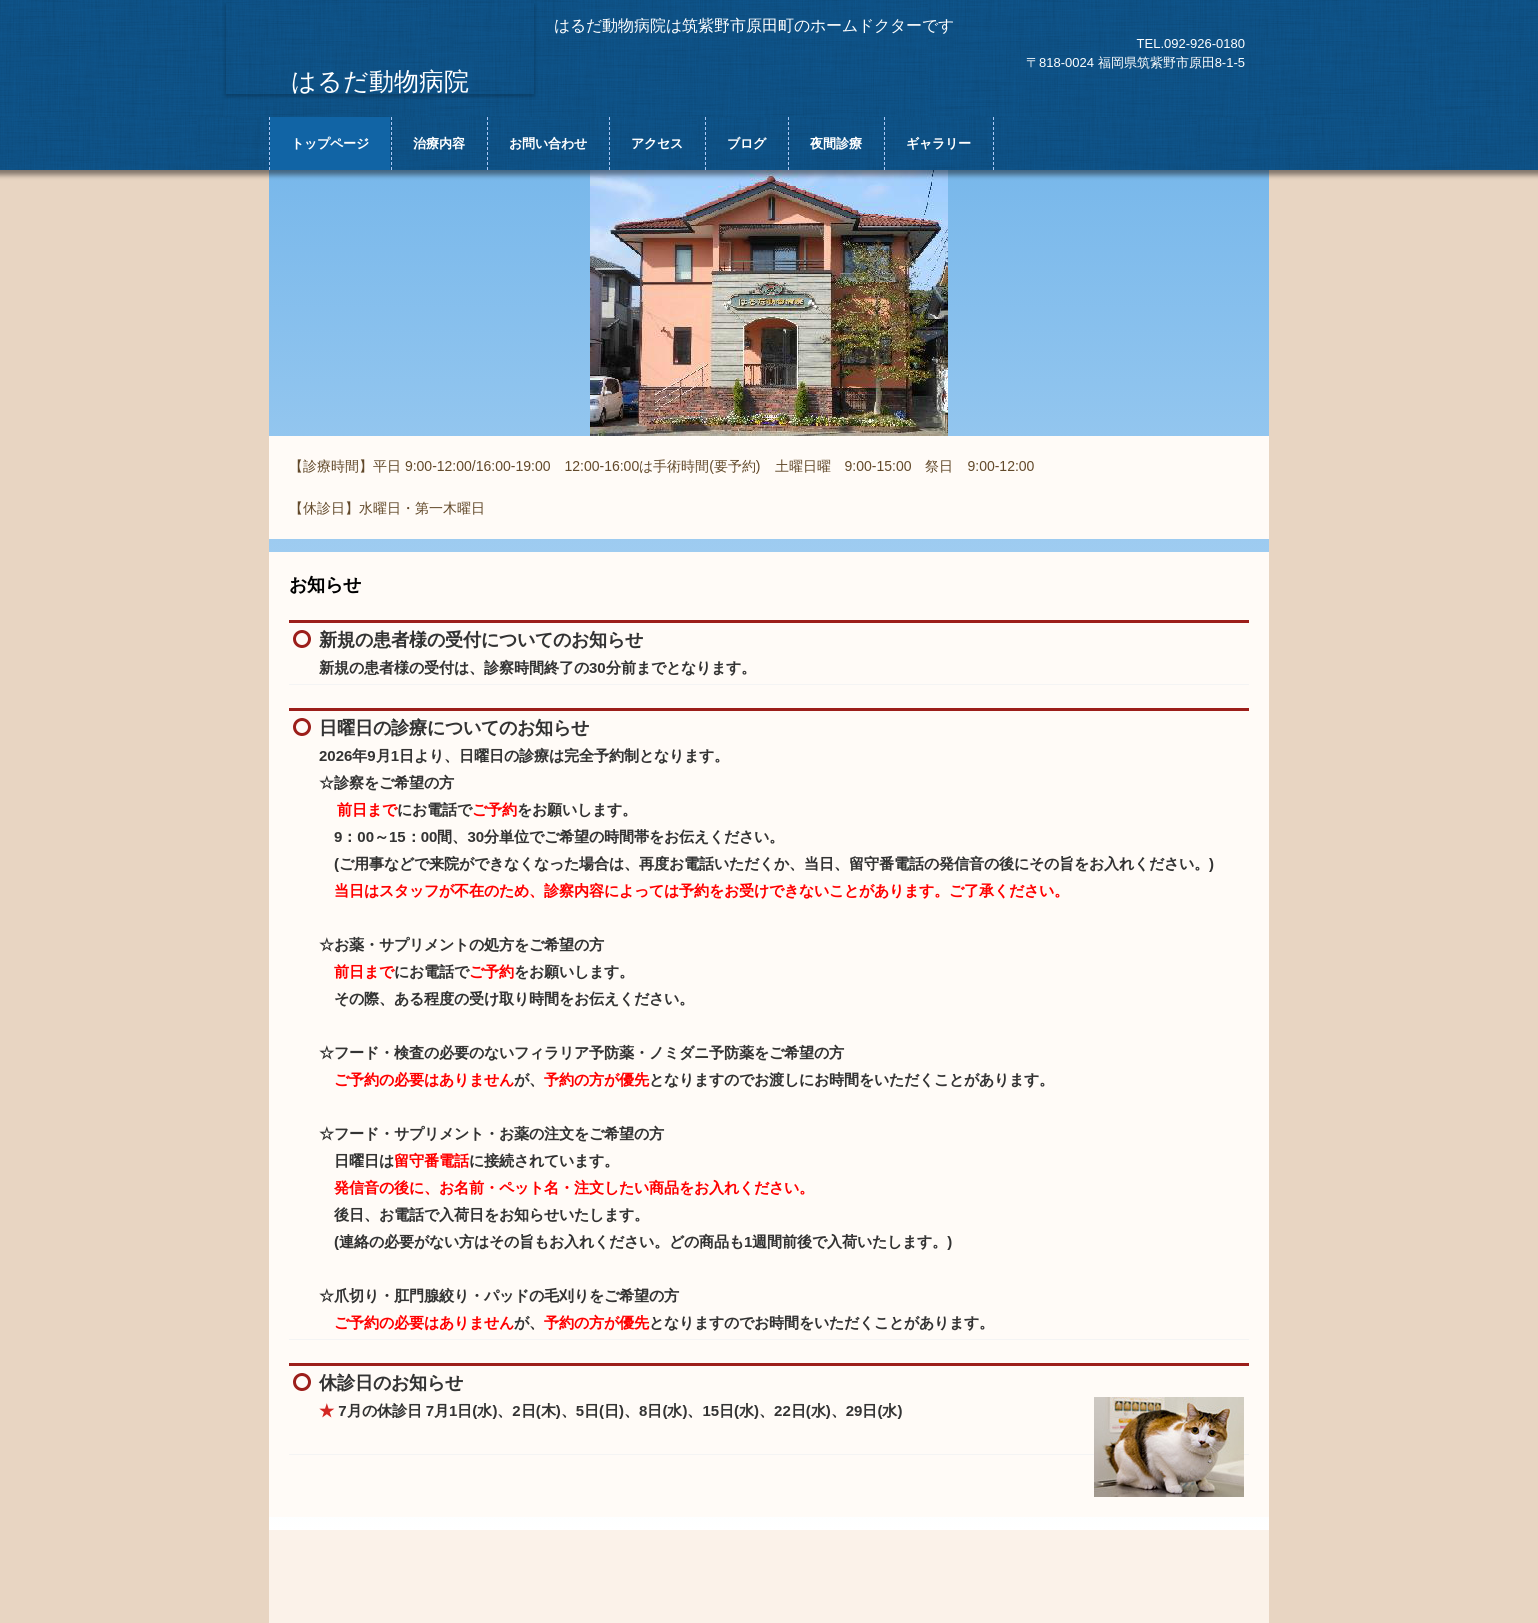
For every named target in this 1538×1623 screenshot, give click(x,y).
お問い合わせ (548, 143)
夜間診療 (836, 143)
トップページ (330, 143)
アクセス (657, 143)
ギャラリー (938, 143)
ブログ (746, 143)
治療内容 (439, 143)
